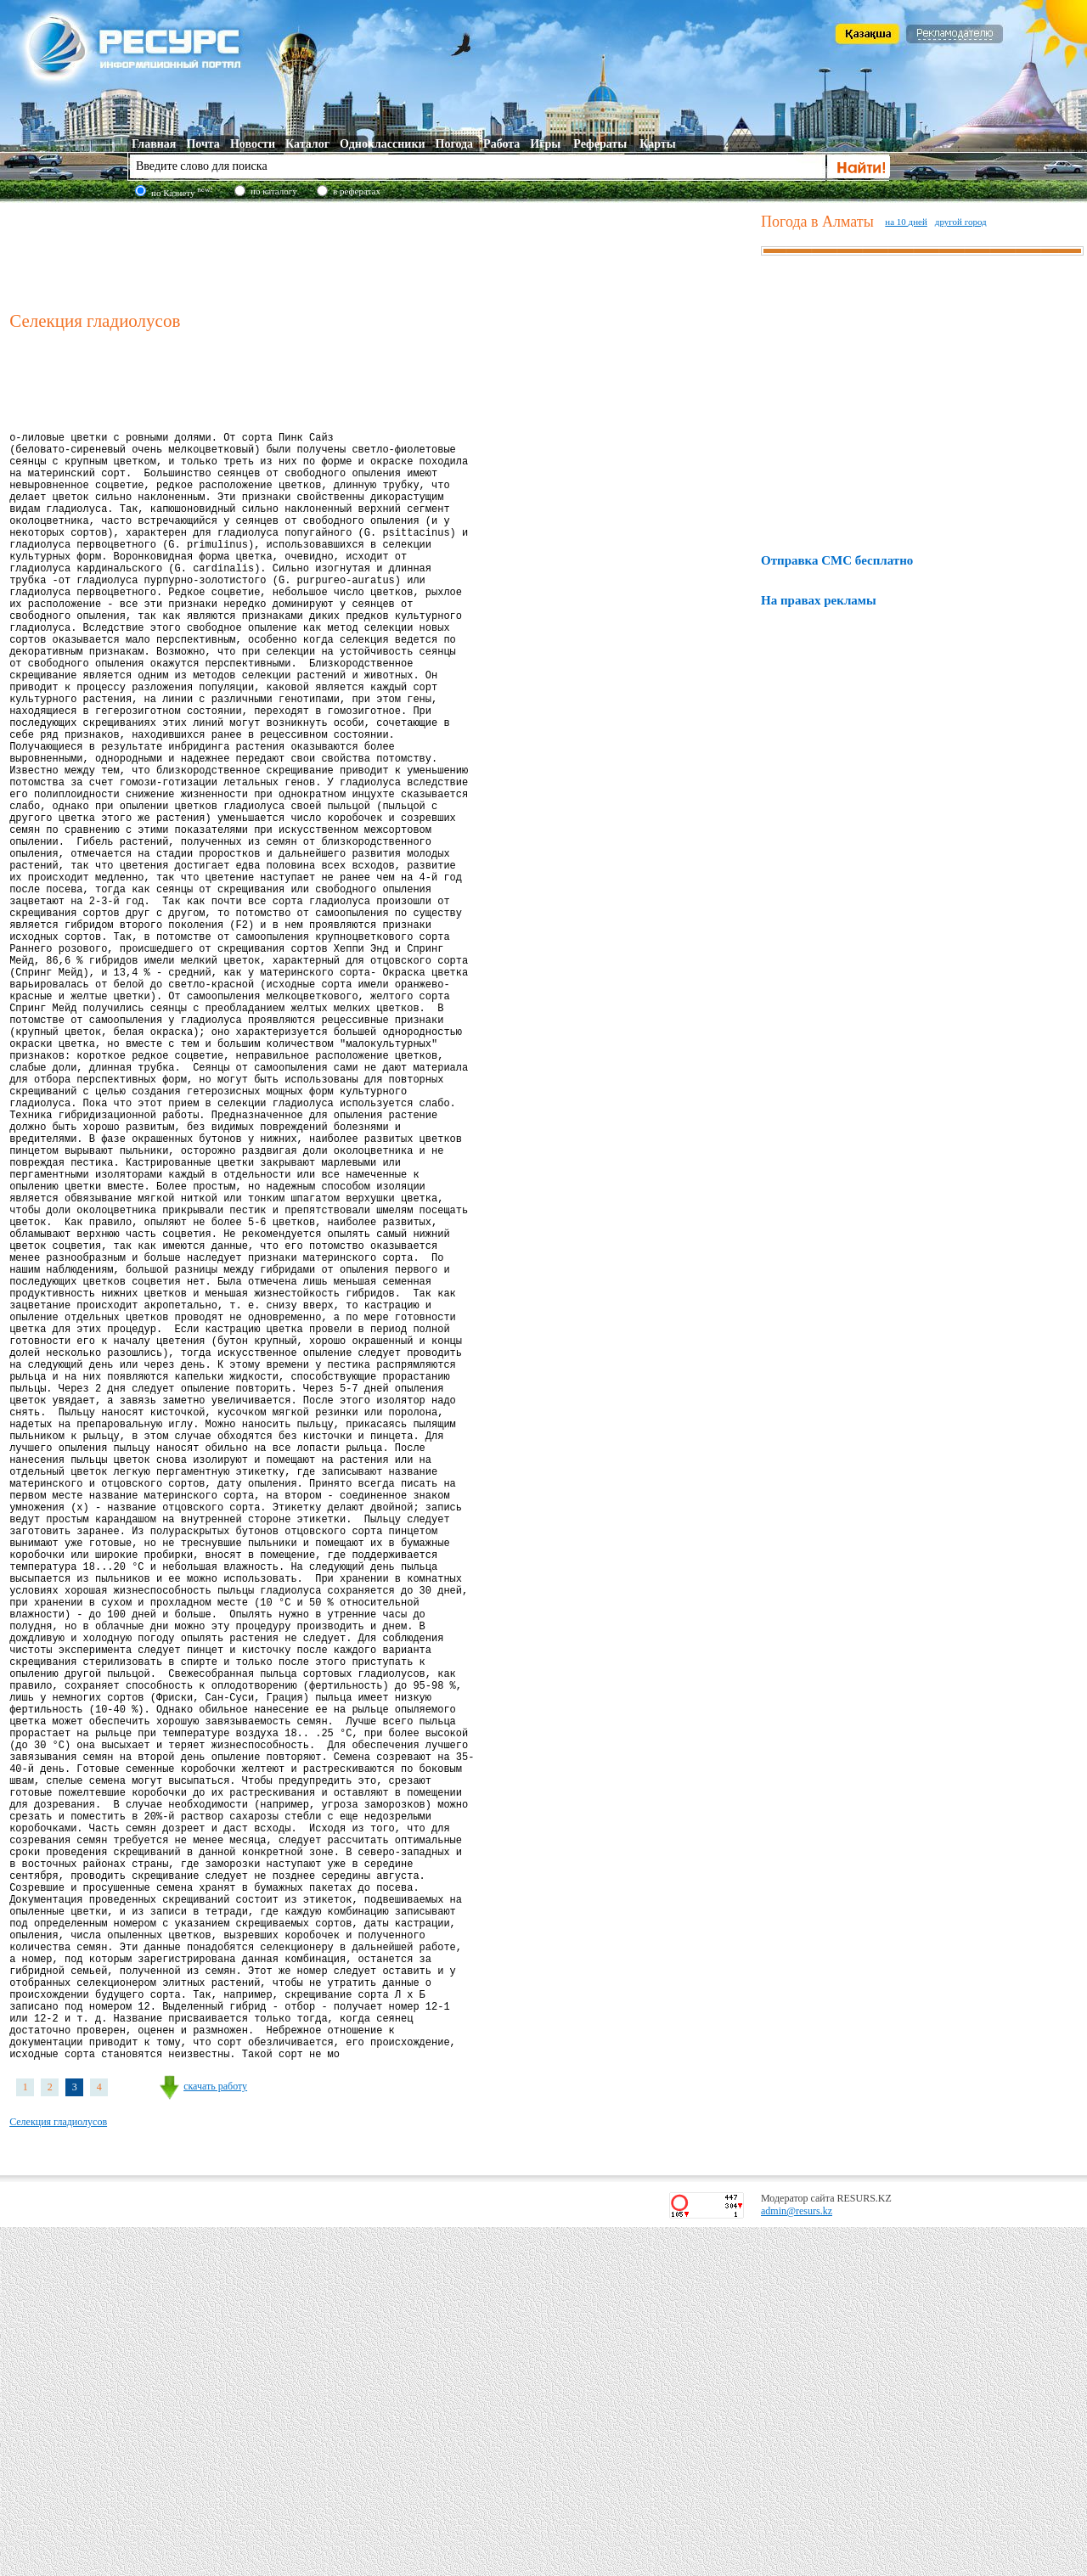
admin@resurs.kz (796, 2560)
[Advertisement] (381, 254)
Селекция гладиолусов (58, 2471)
